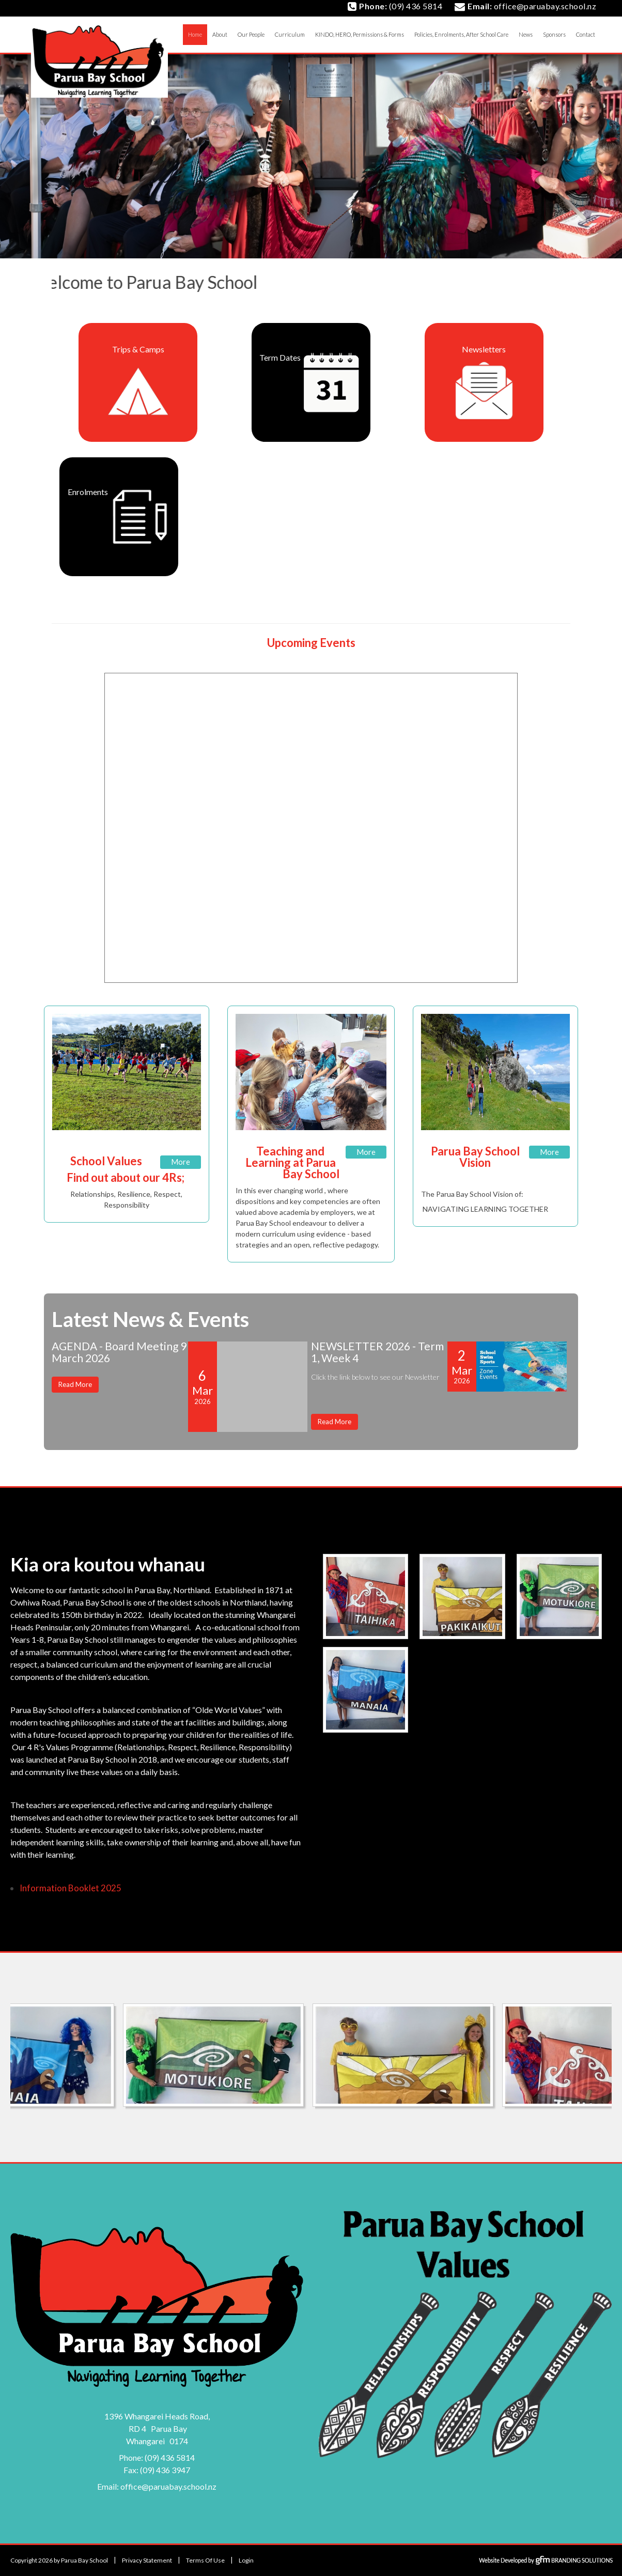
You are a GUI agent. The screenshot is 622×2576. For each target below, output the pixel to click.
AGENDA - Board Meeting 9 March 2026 (119, 1351)
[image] (366, 1597)
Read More (75, 1384)
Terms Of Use (205, 2560)
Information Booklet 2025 (70, 1888)
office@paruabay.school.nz (168, 2486)
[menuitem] (219, 34)
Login (246, 2560)
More (180, 1161)
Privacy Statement (147, 2560)
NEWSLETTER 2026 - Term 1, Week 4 (377, 1351)
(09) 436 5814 (170, 2457)
